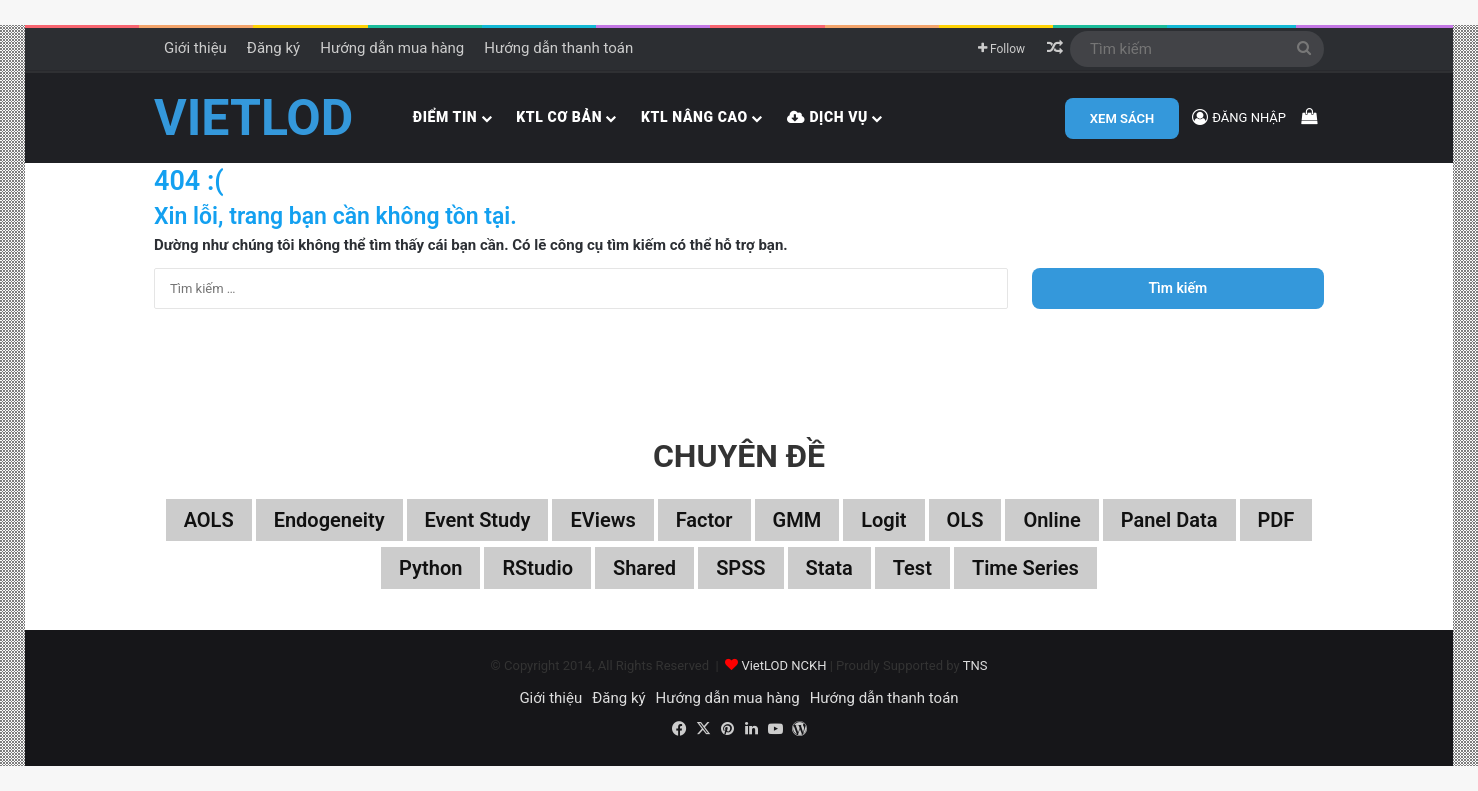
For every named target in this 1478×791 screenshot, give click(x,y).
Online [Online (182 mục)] (1051, 520)
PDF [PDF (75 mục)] (1276, 520)
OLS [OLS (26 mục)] (965, 520)
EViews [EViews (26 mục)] (602, 520)
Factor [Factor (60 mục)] (704, 520)
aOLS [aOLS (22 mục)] (209, 520)
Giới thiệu (195, 48)
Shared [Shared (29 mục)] (644, 568)
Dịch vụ (827, 117)
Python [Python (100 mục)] (430, 568)
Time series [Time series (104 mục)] (1025, 568)
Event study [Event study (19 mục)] (478, 520)
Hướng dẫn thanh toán (558, 48)
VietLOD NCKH (783, 665)
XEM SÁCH (1122, 118)
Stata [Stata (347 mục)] (829, 568)
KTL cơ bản (559, 117)
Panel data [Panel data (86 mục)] (1169, 520)
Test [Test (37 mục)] (912, 568)
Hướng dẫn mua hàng (392, 48)
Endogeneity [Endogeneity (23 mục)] (329, 520)
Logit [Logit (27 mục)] (883, 520)
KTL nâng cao (694, 117)
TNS (975, 665)
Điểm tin (445, 117)
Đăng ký (273, 48)
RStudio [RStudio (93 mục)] (537, 568)
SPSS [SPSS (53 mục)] (740, 568)
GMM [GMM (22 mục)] (797, 520)
